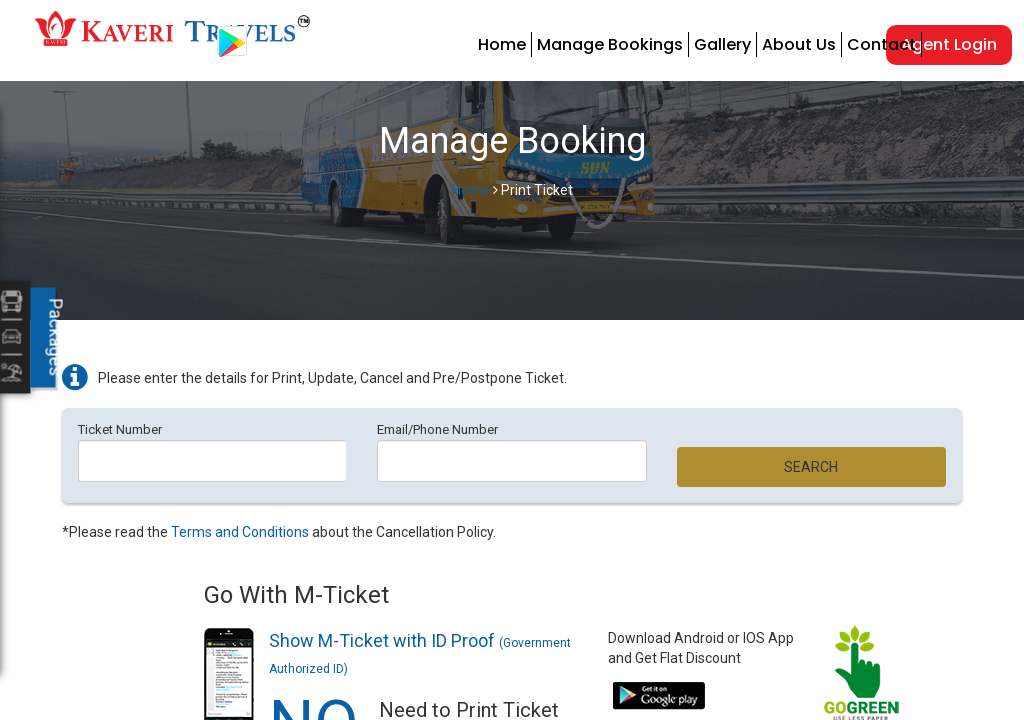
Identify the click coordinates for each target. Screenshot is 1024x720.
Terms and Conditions (240, 532)
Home (502, 44)
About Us (799, 44)
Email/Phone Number (437, 429)
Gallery (722, 44)
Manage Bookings (610, 44)
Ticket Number (120, 429)
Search (811, 467)
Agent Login (949, 44)
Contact (881, 44)
